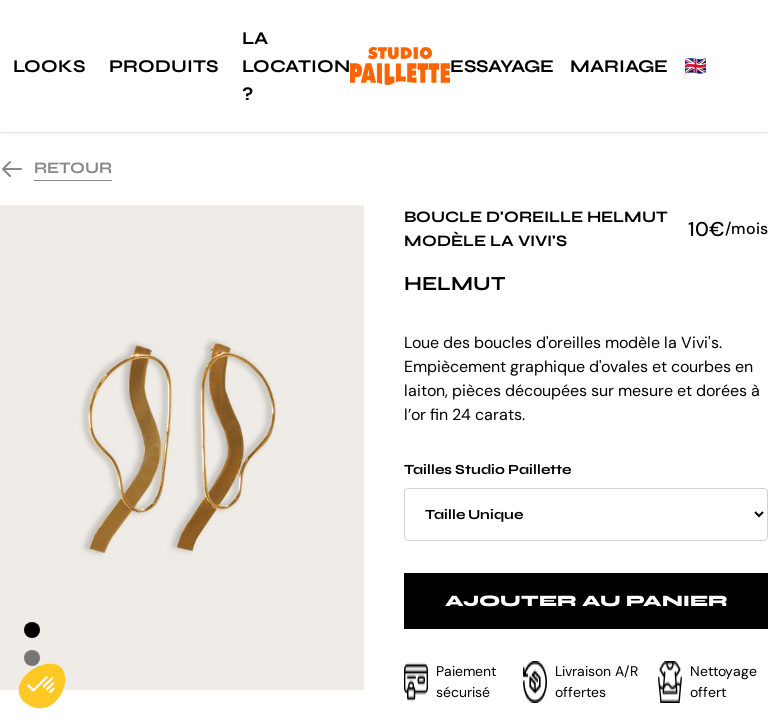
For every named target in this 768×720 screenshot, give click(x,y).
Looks (49, 66)
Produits (163, 66)
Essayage (502, 66)
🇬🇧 (695, 66)
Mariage (619, 66)
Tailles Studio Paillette (586, 501)
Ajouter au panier (586, 600)
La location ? (296, 66)
